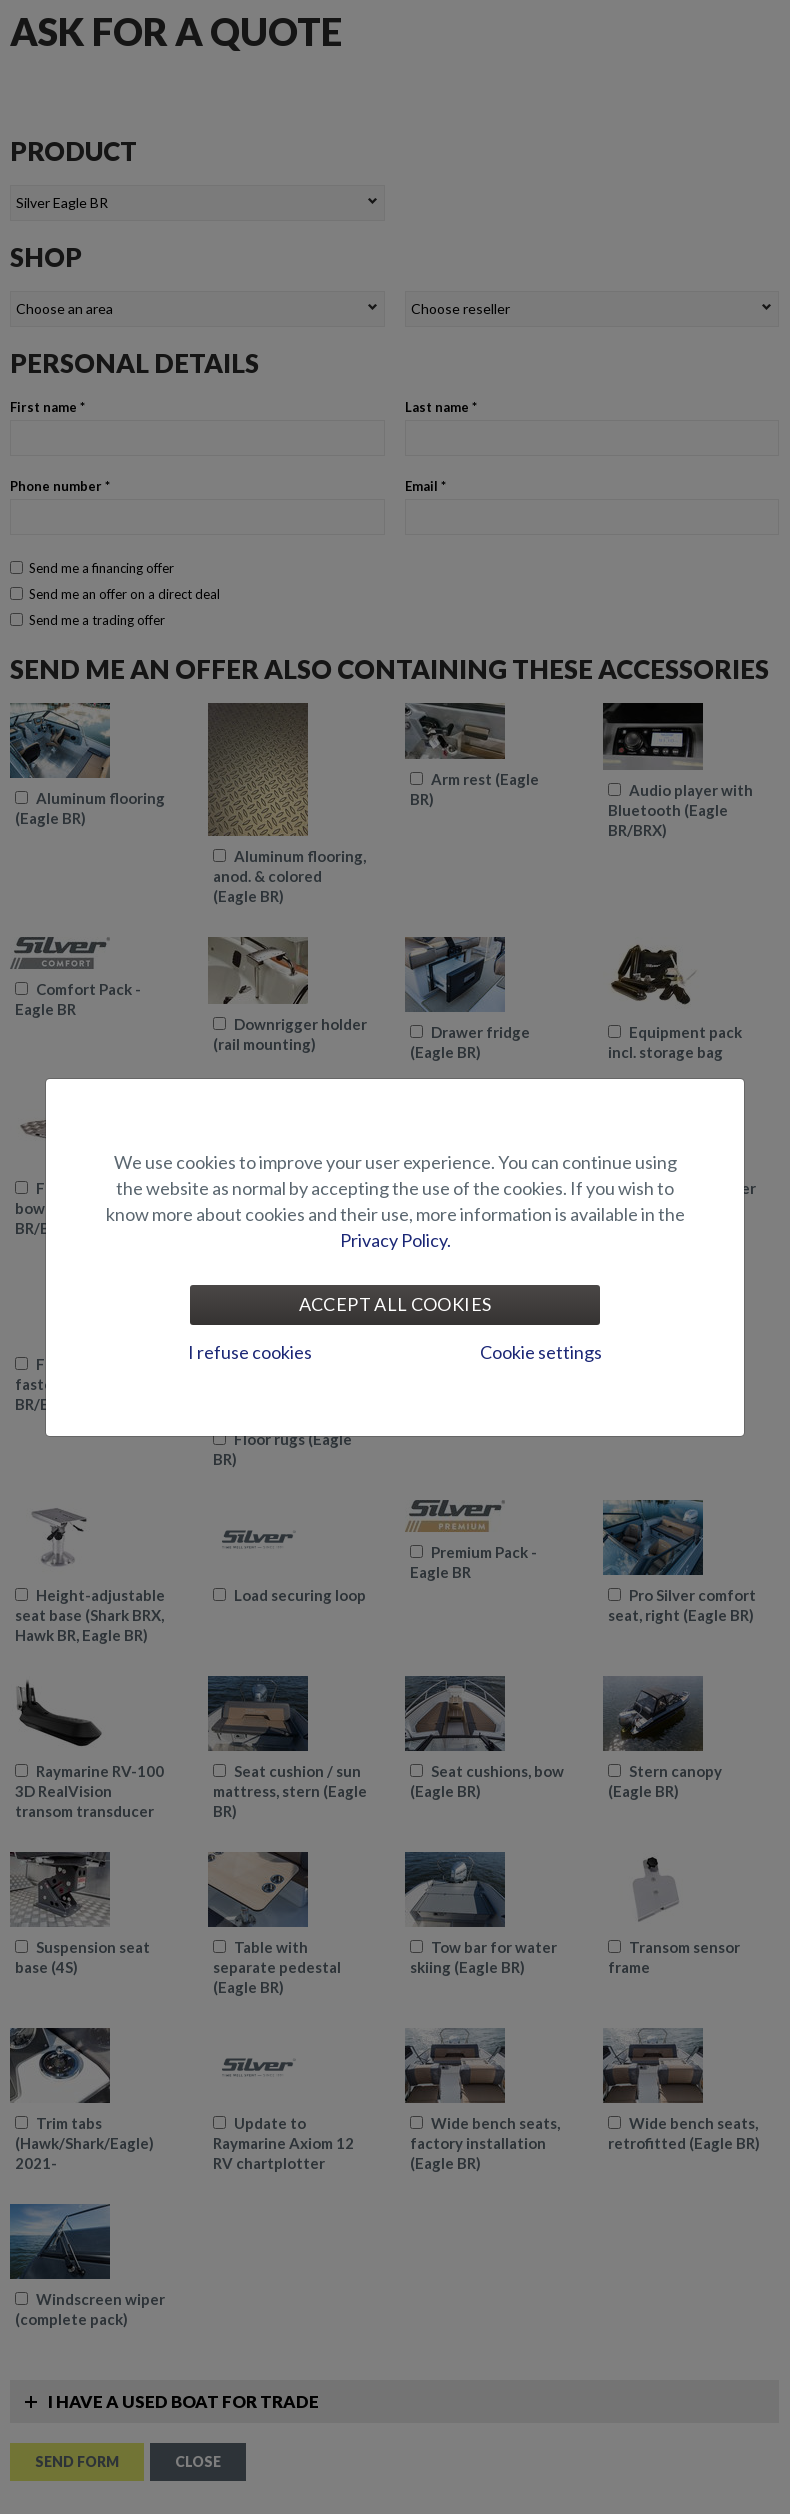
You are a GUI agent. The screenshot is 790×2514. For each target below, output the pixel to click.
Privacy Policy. (395, 1240)
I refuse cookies (250, 1352)
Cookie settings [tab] (541, 1352)
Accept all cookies (395, 1304)
